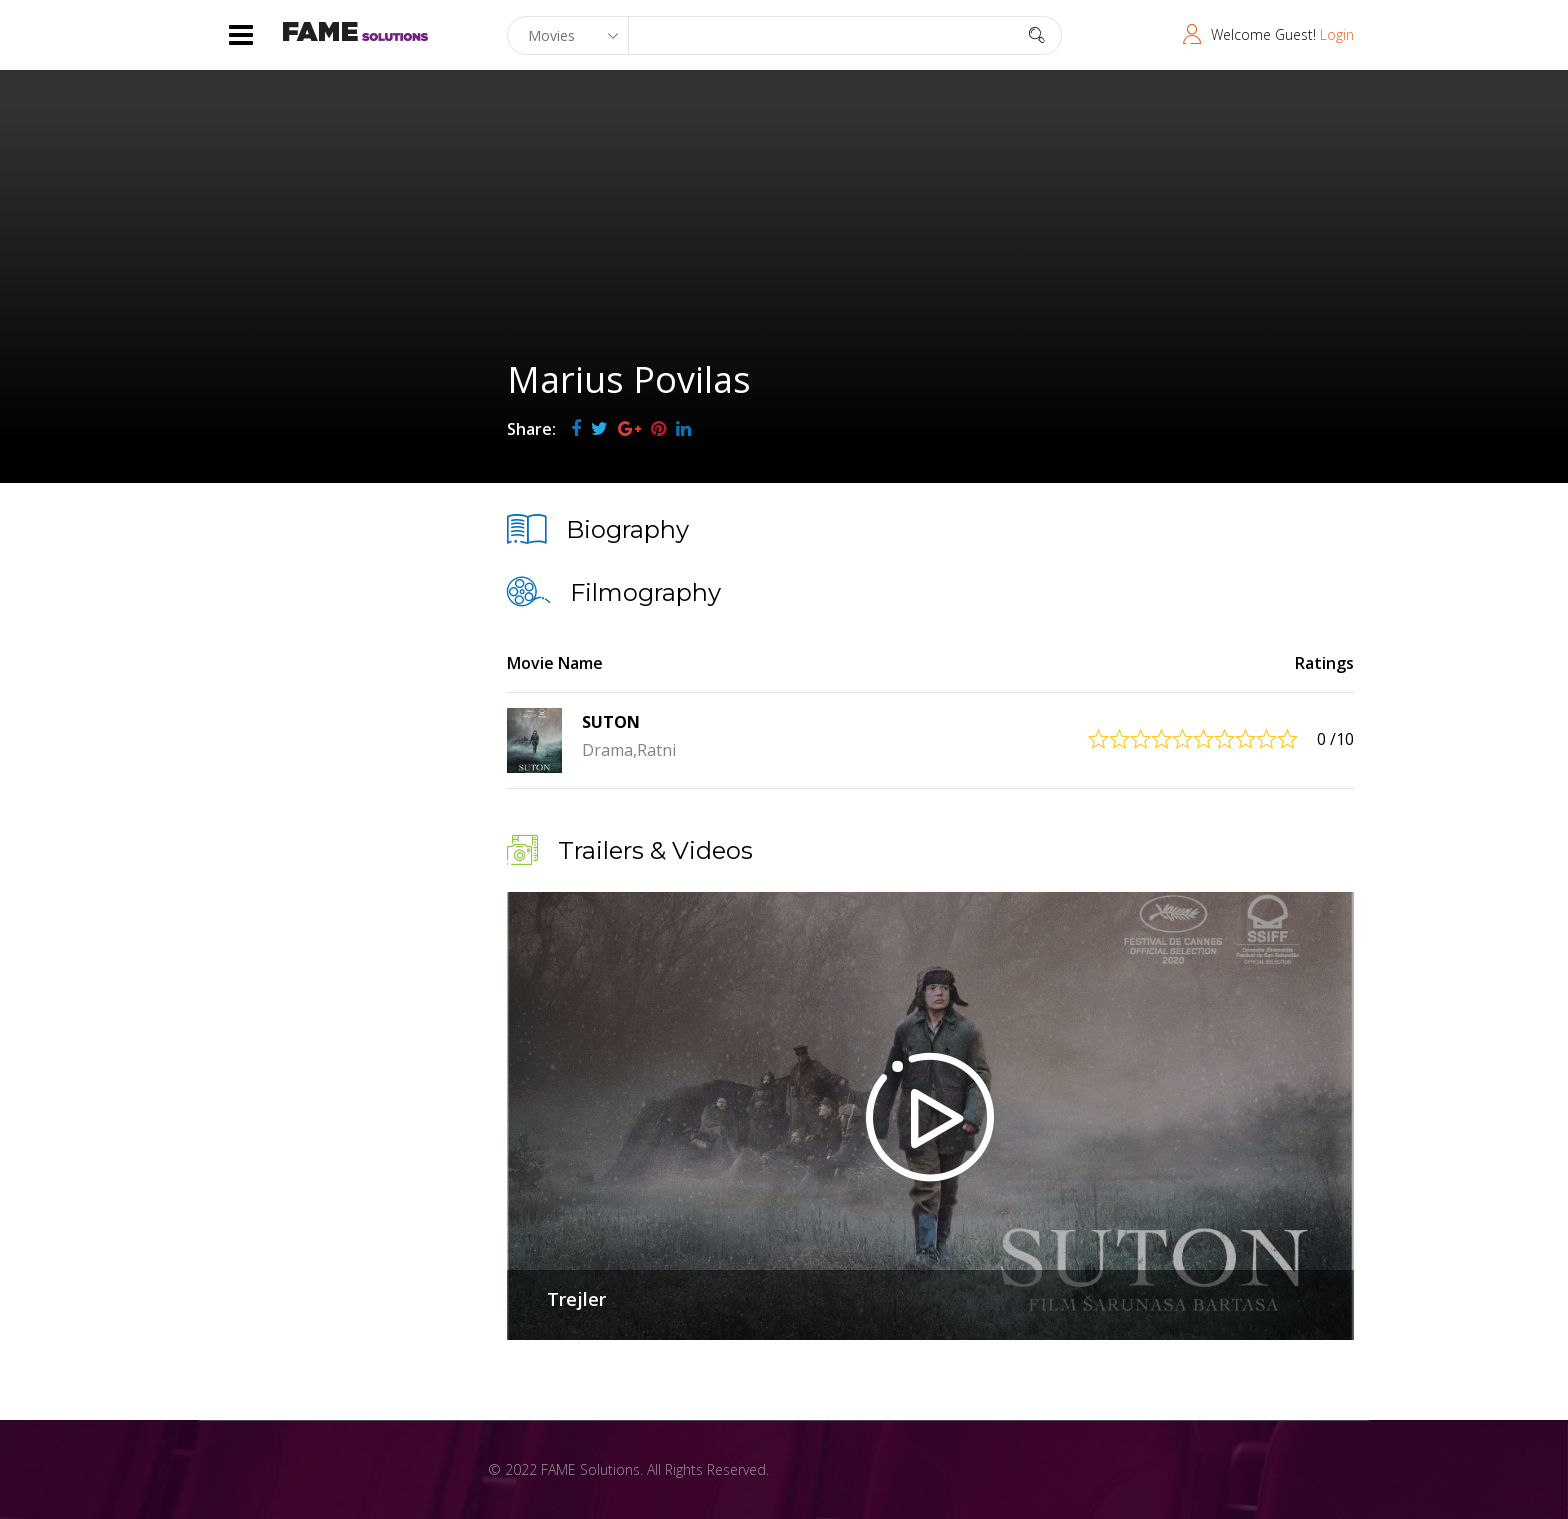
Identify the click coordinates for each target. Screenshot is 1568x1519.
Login (1337, 34)
